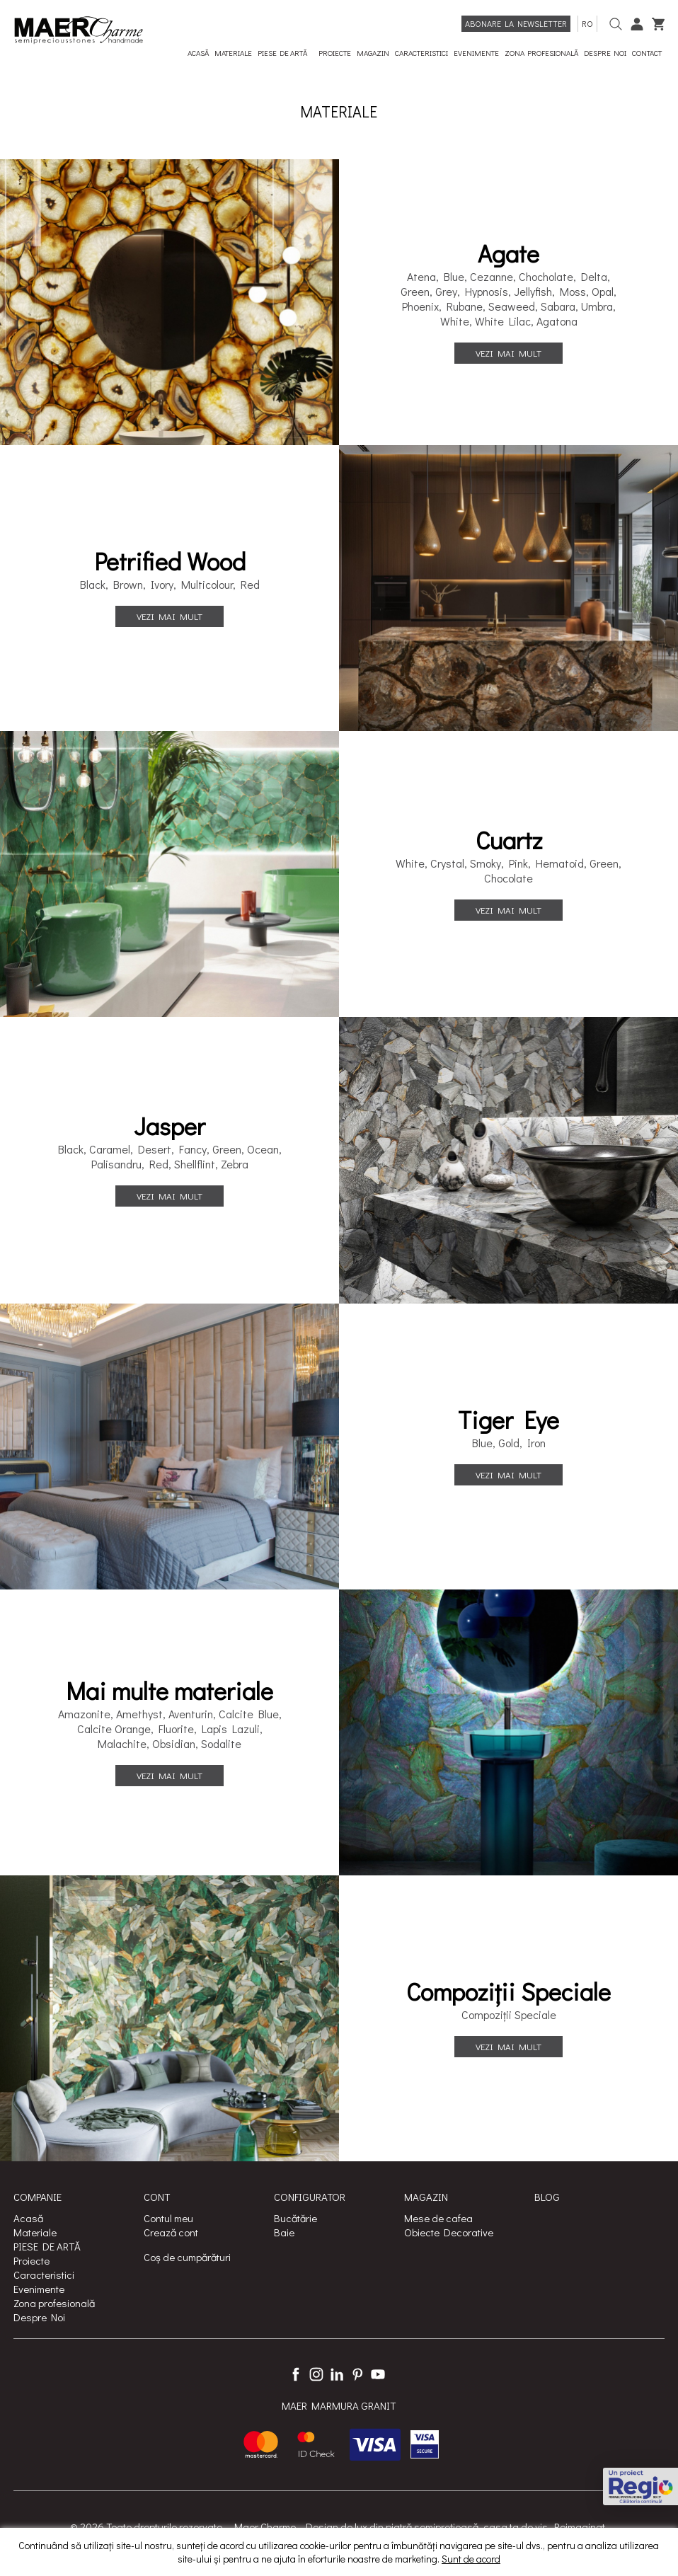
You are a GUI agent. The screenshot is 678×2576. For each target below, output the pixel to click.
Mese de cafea (438, 2218)
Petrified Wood (170, 561)
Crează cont (171, 2232)
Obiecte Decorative (448, 2232)
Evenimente (38, 2289)
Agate (508, 253)
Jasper (169, 1126)
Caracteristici (43, 2274)
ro (587, 23)
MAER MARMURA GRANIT (339, 2405)
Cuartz (509, 840)
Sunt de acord (471, 2558)
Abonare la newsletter (516, 23)
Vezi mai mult (508, 353)
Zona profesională (54, 2303)
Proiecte (31, 2260)
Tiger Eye (508, 1420)
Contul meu (168, 2218)
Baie (284, 2232)
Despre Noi (39, 2317)
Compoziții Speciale (508, 1991)
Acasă (28, 2218)
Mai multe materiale (169, 1691)
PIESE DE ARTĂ (47, 2246)
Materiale (35, 2232)
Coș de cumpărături (187, 2257)
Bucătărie (295, 2218)
